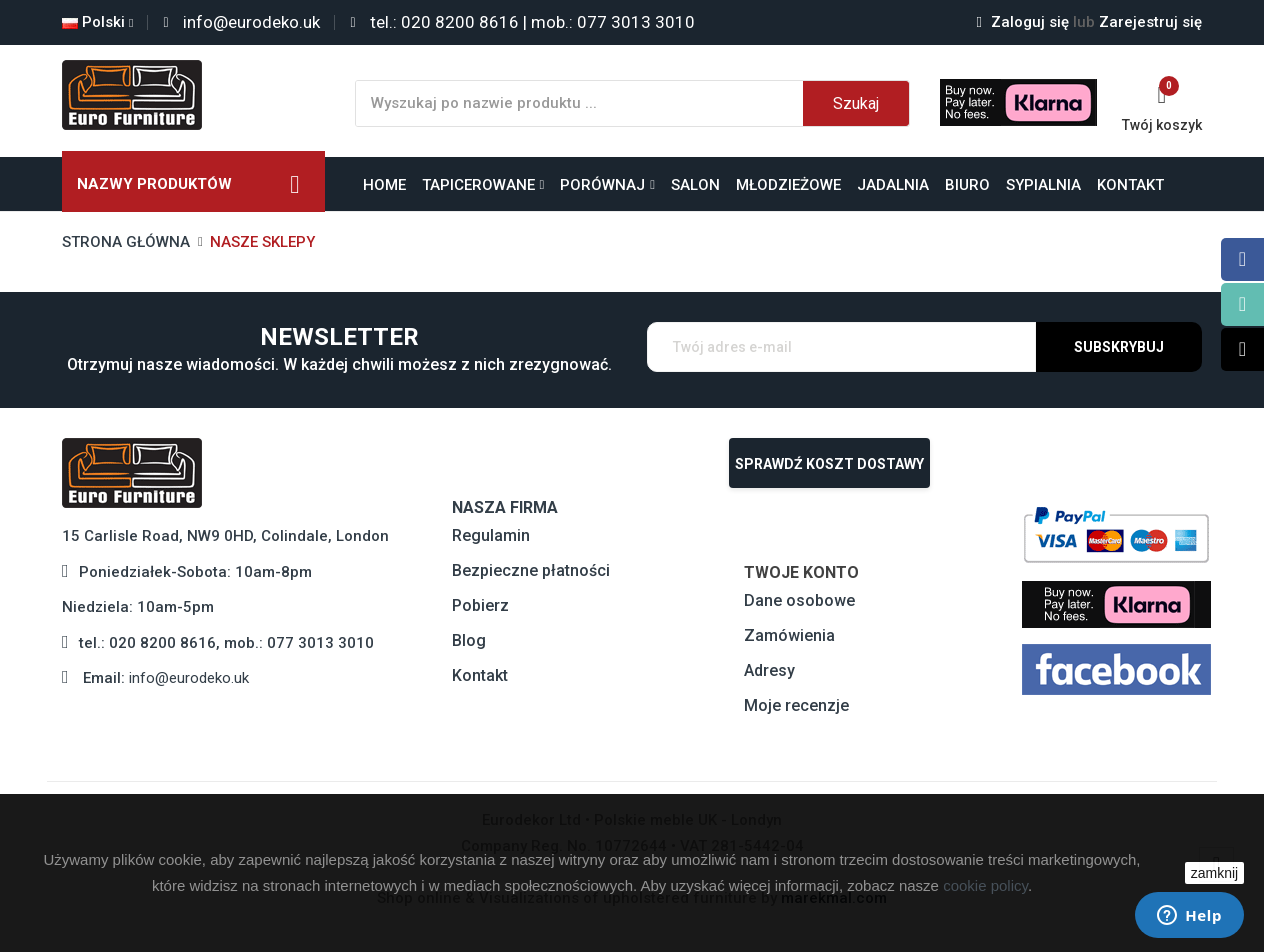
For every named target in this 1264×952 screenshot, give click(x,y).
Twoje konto (801, 572)
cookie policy (985, 885)
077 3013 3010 (320, 643)
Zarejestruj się (1137, 22)
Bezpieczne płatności (531, 570)
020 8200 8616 (162, 643)
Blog (469, 640)
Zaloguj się (1025, 22)
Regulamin (491, 535)
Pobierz (480, 605)
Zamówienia (789, 635)
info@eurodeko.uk (189, 678)
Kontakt (480, 675)
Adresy (769, 670)
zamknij (1214, 873)
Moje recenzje (796, 705)
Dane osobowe (799, 600)
